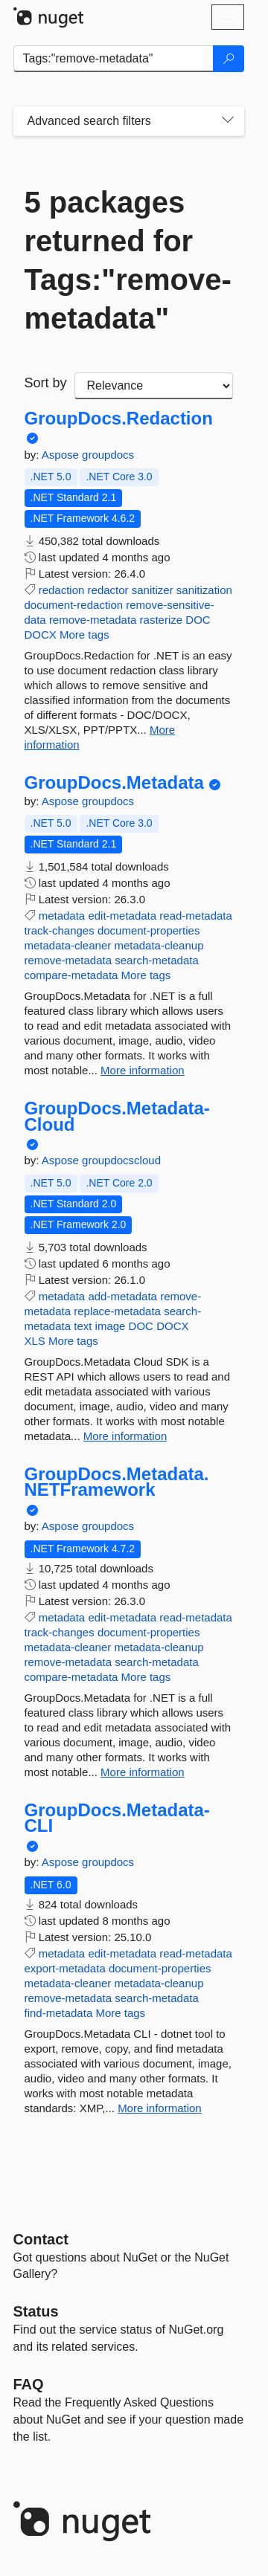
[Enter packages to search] (113, 58)
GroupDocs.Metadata (114, 783)
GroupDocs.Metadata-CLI (117, 1818)
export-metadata (65, 1968)
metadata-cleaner (68, 945)
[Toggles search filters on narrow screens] (227, 121)
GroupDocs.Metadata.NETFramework (117, 1482)
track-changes (60, 930)
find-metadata (59, 2013)
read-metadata (195, 915)
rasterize (161, 619)
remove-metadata (93, 619)
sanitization (204, 590)
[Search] (228, 58)
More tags (84, 634)
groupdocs (108, 454)
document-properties (149, 930)
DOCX (41, 634)
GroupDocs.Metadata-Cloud (117, 1116)
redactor (108, 590)
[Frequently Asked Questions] (28, 2384)
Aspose (62, 454)
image (110, 1326)
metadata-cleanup (158, 945)
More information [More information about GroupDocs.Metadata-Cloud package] (125, 1436)
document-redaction (74, 604)
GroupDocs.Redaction (119, 418)
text (83, 1326)
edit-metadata (122, 915)
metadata (62, 915)
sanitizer (152, 590)
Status (36, 2311)
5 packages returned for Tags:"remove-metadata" (128, 260)
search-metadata (157, 960)
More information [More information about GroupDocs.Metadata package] (142, 1070)
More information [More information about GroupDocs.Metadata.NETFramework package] (142, 1772)
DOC (197, 619)
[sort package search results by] (153, 385)
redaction (62, 590)
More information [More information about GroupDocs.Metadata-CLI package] (160, 2108)
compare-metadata (71, 975)
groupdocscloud (121, 1160)
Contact (40, 2239)
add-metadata (122, 1296)
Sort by (46, 382)
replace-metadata (117, 1311)
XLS (35, 1340)
